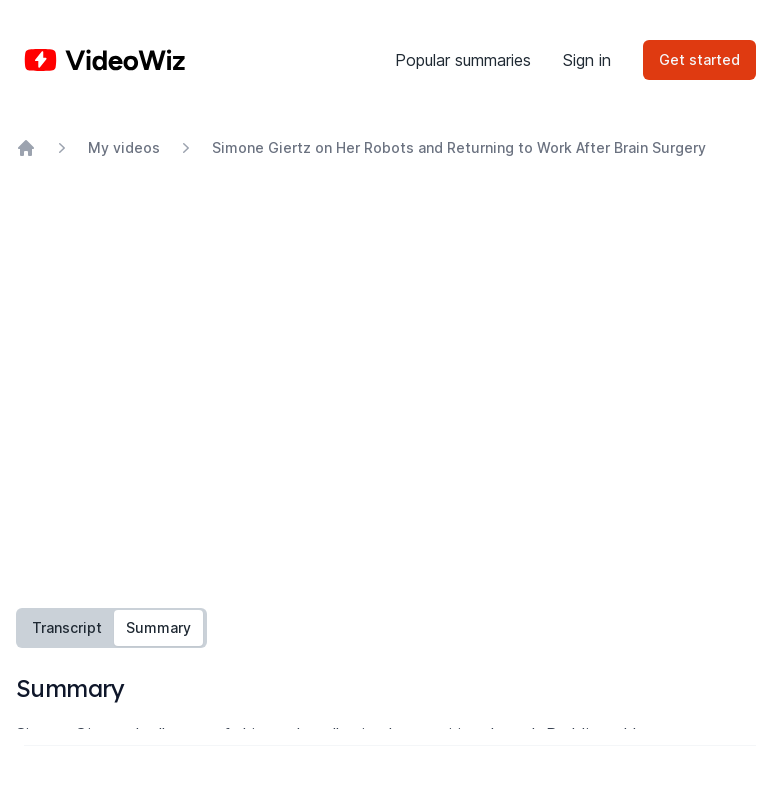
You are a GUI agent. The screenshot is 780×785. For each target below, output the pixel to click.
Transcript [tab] (67, 627)
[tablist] (111, 628)
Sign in (587, 60)
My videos (124, 147)
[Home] (104, 60)
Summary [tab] (158, 627)
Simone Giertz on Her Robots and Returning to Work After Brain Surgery (459, 147)
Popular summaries (463, 60)
